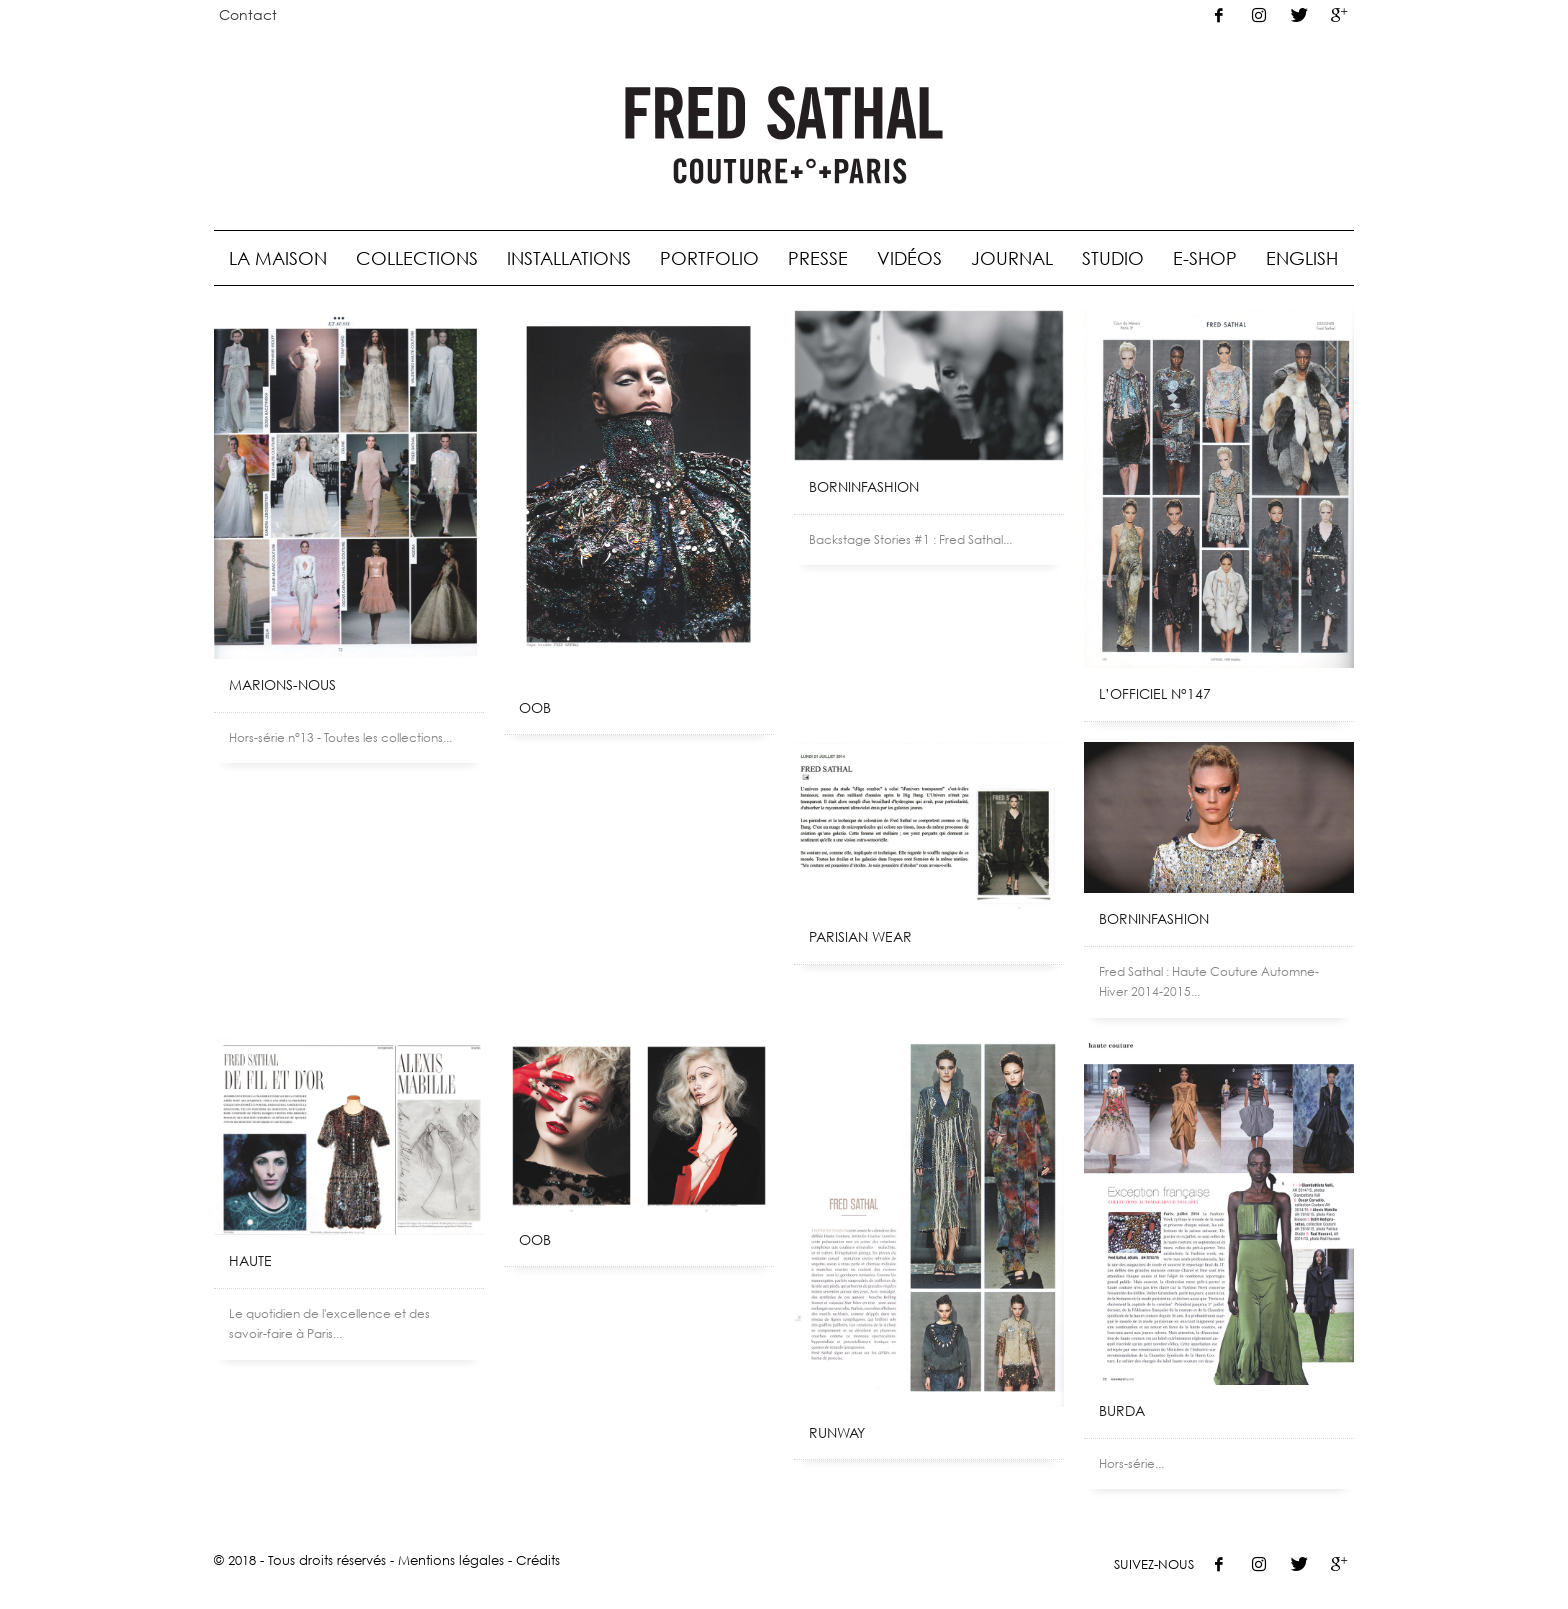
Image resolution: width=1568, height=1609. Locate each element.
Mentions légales (451, 1560)
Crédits (538, 1560)
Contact (248, 14)
